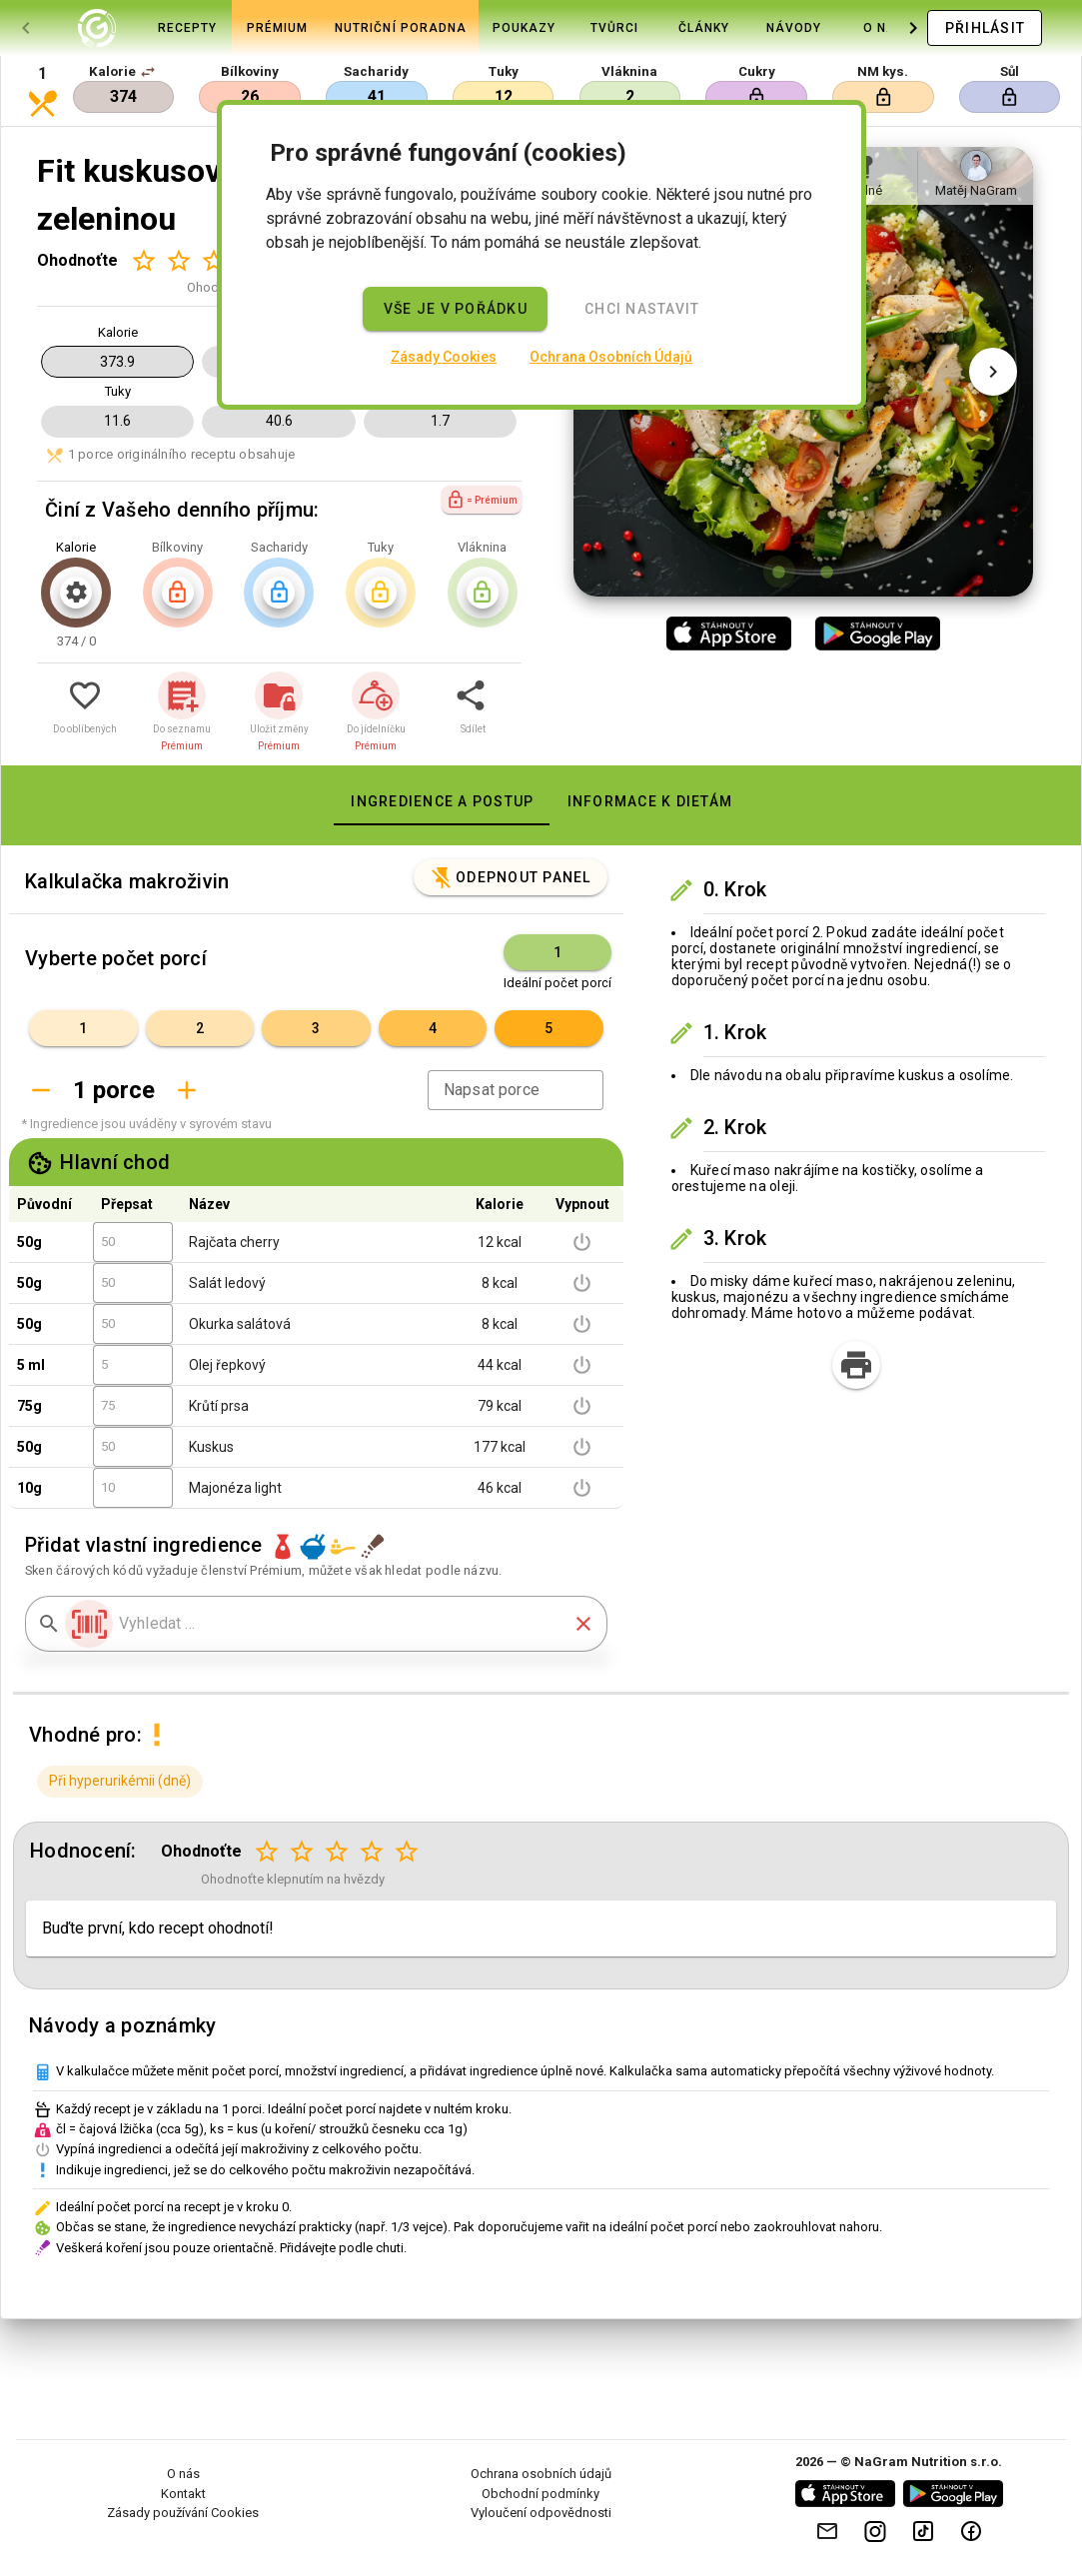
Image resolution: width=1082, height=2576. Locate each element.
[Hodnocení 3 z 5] (213, 260)
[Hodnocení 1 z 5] (143, 260)
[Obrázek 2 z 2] (827, 572)
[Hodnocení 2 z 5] (178, 260)
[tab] (97, 28)
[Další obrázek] (993, 372)
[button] (148, 72)
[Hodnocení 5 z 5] (407, 1852)
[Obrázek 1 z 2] (779, 572)
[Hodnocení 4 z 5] (372, 1852)
